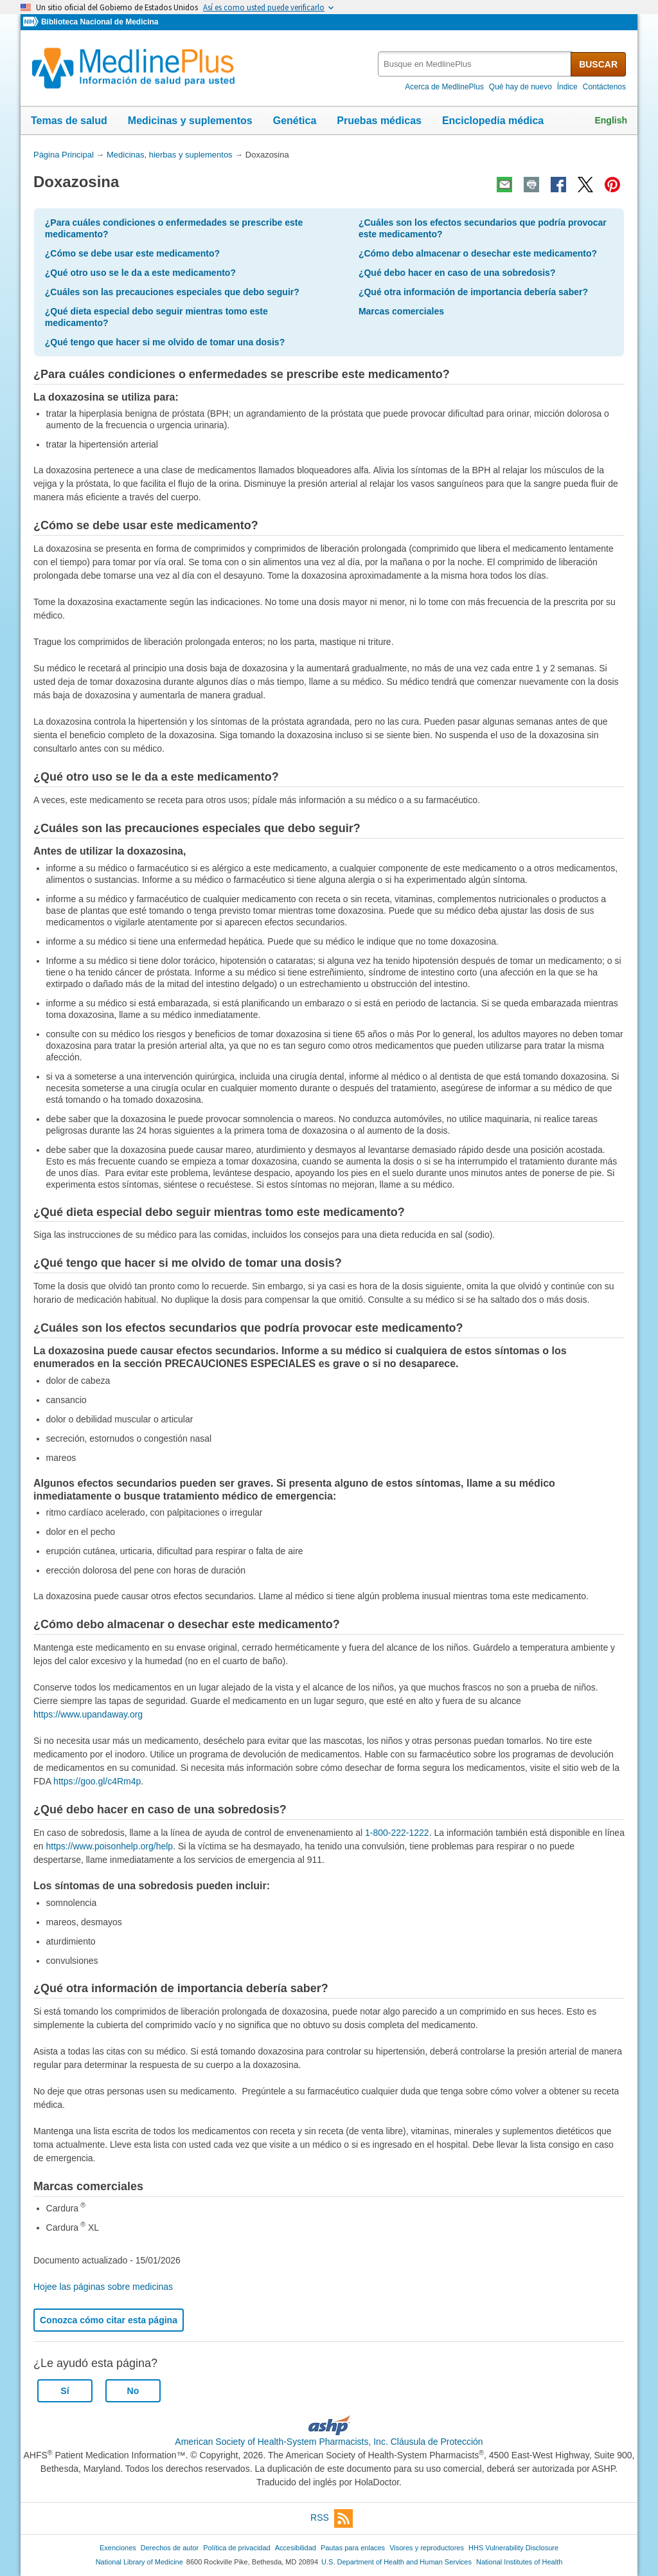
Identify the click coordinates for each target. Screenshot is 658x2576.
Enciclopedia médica (493, 120)
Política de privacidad (236, 2548)
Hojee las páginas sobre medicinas (103, 2286)
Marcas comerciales (401, 311)
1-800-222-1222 (397, 1833)
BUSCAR (598, 64)
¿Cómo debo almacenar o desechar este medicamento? (478, 253)
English (610, 120)
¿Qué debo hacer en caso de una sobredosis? (457, 273)
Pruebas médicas (379, 120)
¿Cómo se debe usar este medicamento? (132, 253)
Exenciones (118, 2548)
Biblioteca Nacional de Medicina (99, 21)
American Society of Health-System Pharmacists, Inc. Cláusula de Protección (329, 2441)
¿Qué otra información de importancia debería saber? (473, 292)
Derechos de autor (170, 2548)
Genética (295, 120)
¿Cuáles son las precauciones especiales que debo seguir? (172, 292)
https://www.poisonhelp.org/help (109, 1846)
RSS (331, 2518)
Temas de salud (69, 120)
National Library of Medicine (139, 2562)
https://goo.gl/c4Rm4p (97, 1781)
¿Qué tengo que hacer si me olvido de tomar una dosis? (165, 342)
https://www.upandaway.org (88, 1714)
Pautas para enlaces (353, 2548)
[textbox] (475, 64)
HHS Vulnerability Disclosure (513, 2548)
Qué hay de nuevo (520, 86)
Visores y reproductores (426, 2548)
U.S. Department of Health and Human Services (396, 2562)
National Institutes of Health (519, 2562)
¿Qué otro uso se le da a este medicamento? (140, 273)
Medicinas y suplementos (190, 120)
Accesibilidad (295, 2548)
